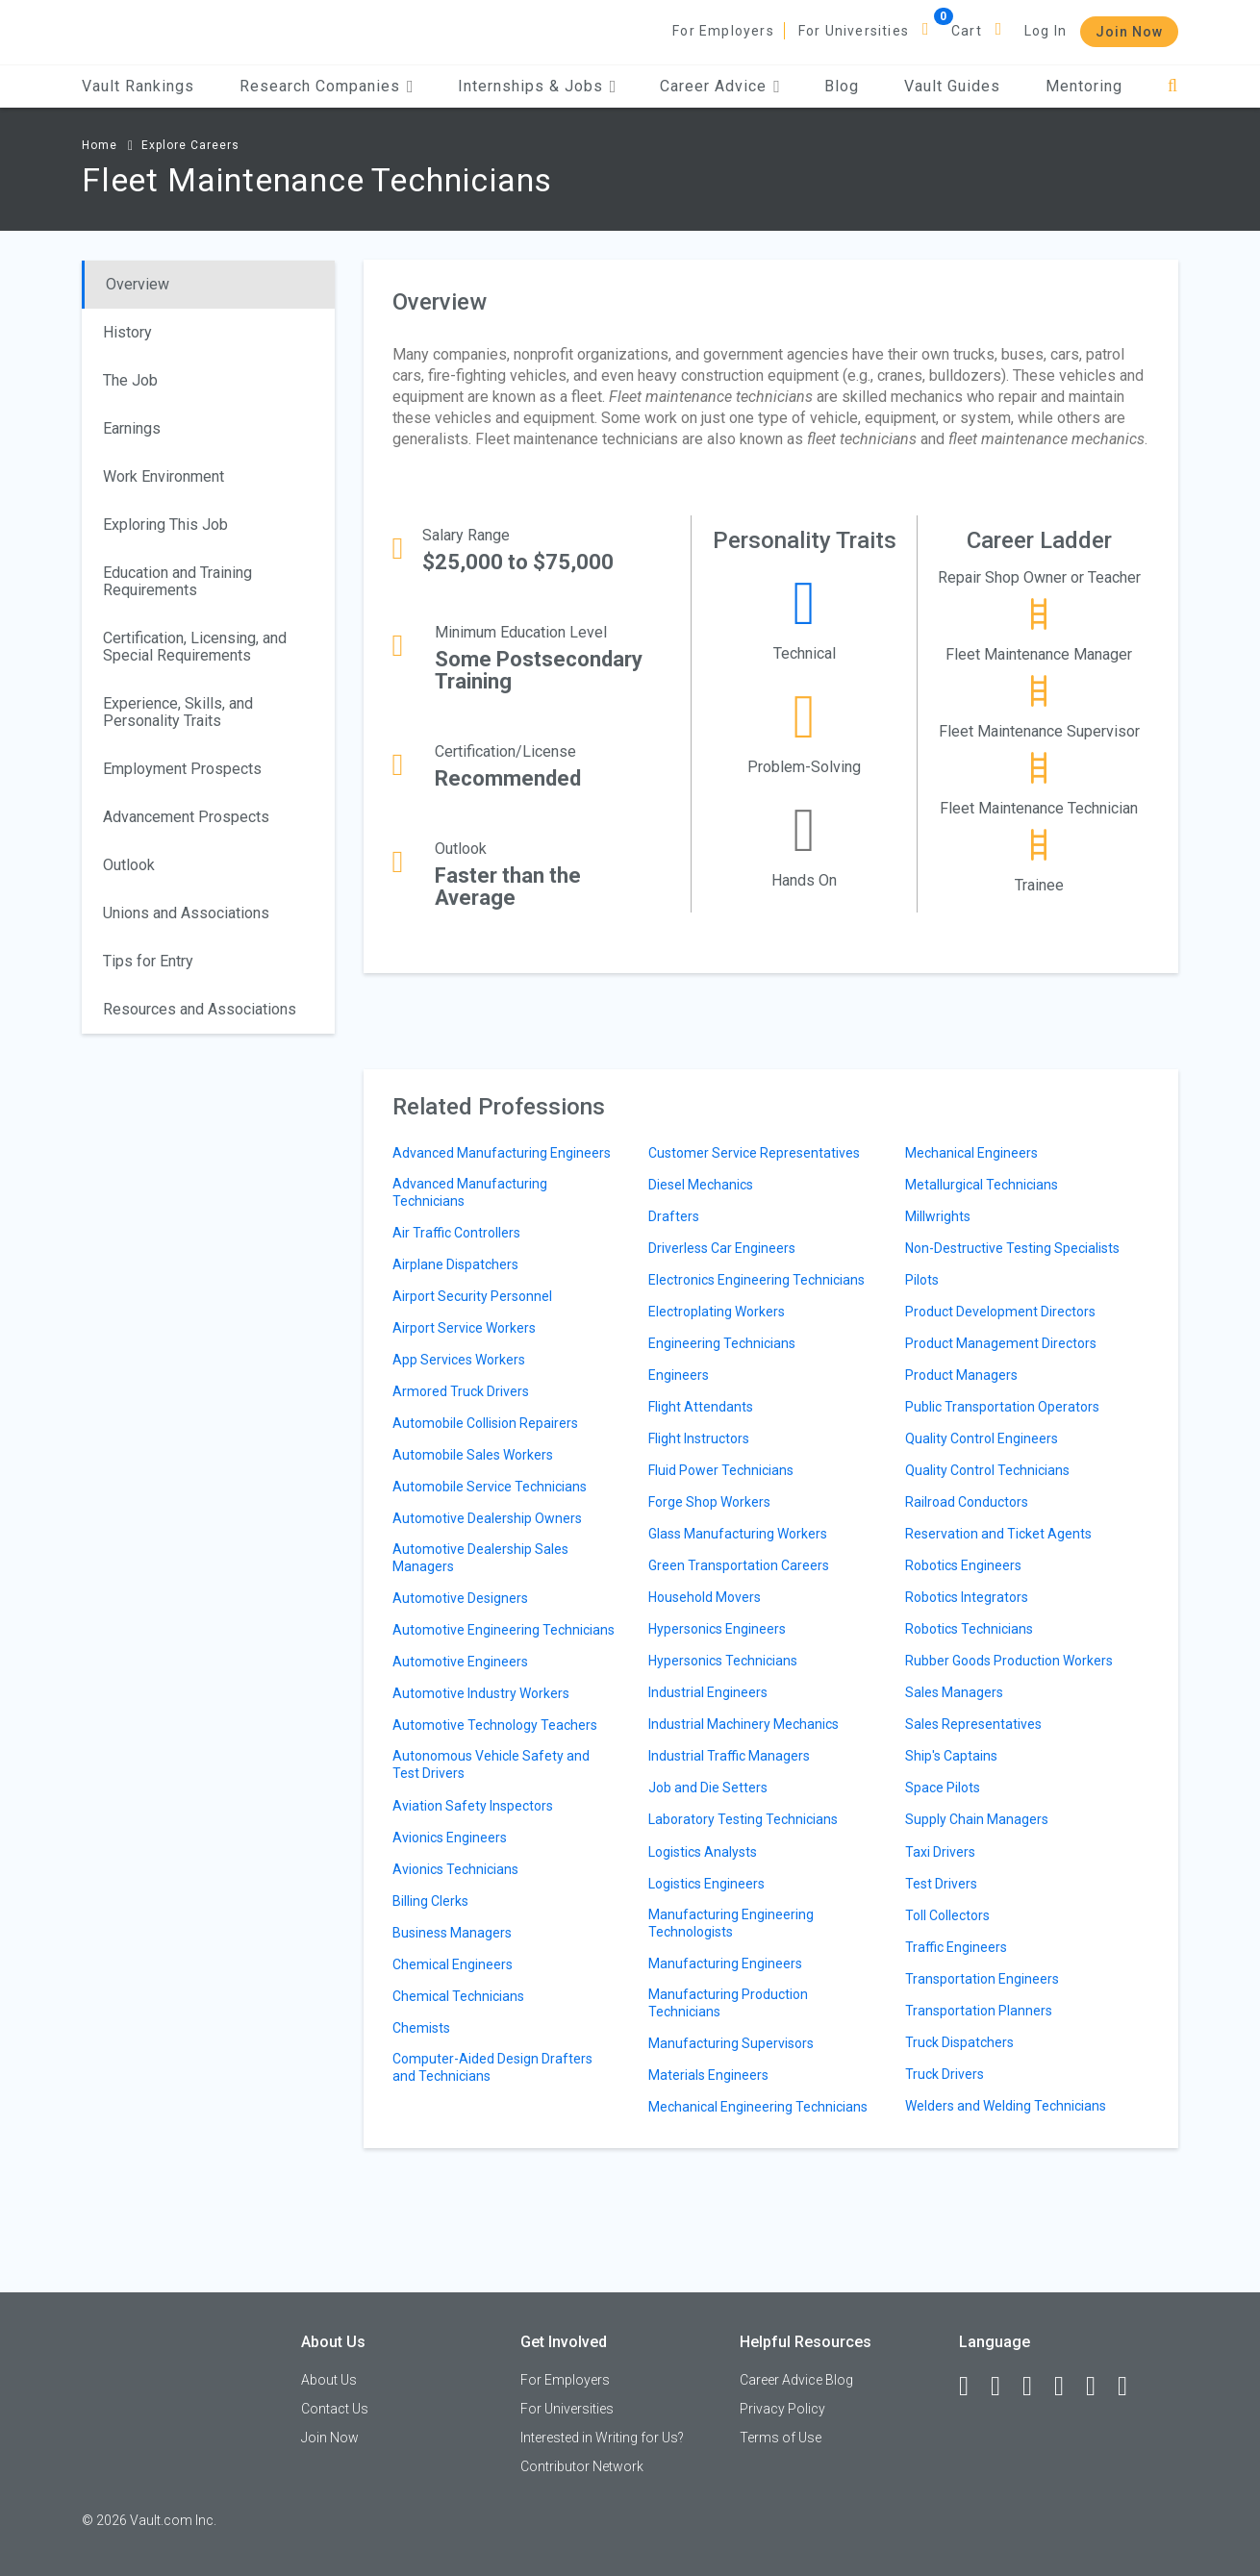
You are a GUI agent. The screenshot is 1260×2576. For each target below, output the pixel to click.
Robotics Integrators (966, 1597)
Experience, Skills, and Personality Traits (178, 712)
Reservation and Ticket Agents (998, 1533)
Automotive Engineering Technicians (503, 1630)
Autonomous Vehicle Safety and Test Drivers (491, 1764)
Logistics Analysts (702, 1852)
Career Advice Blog (796, 2380)
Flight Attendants (700, 1406)
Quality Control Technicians (987, 1470)
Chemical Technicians (458, 1996)
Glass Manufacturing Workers (737, 1533)
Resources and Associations (199, 1009)
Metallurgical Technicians (981, 1184)
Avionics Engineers (449, 1837)
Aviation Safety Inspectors (472, 1805)
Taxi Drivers (940, 1852)
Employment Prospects (182, 769)
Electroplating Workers (716, 1311)
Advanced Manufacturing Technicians (469, 1192)
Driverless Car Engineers (721, 1248)
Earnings (132, 428)
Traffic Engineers (956, 1947)
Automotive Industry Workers (480, 1693)
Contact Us (334, 2408)
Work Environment (163, 476)
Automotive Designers (460, 1598)
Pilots (922, 1280)
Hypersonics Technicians (722, 1660)
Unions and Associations (186, 913)
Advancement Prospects (186, 817)
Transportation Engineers (982, 1979)
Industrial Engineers (708, 1692)
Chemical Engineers (452, 1964)
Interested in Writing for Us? (602, 2437)
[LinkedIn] (1004, 2386)
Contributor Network (581, 2466)
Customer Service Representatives (754, 1153)
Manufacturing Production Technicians (728, 2003)
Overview (137, 284)
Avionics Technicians (455, 1869)
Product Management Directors (1000, 1343)
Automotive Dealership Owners (487, 1518)
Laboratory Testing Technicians (743, 1819)
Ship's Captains (951, 1755)
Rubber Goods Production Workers (1009, 1660)
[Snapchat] (1131, 2386)
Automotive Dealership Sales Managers (480, 1557)
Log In (1045, 30)
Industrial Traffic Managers (729, 1755)
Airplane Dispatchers (455, 1264)
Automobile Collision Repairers (485, 1423)
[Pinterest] (1099, 2386)
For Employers (723, 30)
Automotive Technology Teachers (494, 1725)
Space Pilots (942, 1787)
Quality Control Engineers (981, 1438)
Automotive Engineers (460, 1661)
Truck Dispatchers (959, 2042)
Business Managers (452, 1932)
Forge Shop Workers (709, 1502)
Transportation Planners (978, 2010)
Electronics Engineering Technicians (756, 1280)
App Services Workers (458, 1359)
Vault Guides (952, 86)
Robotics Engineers (963, 1565)
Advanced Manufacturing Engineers (501, 1153)
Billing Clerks (430, 1901)
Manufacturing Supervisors (731, 2043)
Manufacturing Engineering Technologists (731, 1923)
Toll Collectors (947, 1915)
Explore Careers (190, 145)
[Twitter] (1035, 2386)
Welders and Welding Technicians (1005, 2105)
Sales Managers (954, 1692)
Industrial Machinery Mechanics (743, 1724)
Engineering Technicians (721, 1343)
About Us (329, 2380)
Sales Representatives (973, 1724)
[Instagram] (1067, 2386)
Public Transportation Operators (1002, 1406)
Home (99, 145)
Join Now (1129, 31)
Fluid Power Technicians (721, 1470)
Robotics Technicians (969, 1629)
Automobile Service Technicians (489, 1486)
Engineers (678, 1375)
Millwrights (937, 1216)
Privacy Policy (782, 2408)
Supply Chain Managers (976, 1819)
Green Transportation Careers (738, 1565)
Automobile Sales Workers (472, 1455)
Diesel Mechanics (700, 1184)
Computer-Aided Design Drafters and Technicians (492, 2067)
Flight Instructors (698, 1438)
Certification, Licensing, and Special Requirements (195, 646)
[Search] (1173, 86)
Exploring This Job (165, 524)
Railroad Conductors (966, 1502)
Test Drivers (941, 1883)
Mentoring (1084, 86)
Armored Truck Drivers (460, 1391)
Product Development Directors (1000, 1311)
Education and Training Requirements (177, 581)
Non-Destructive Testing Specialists (1012, 1248)
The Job (130, 380)
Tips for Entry (148, 961)
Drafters (673, 1216)
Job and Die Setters (708, 1787)
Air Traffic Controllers (456, 1232)
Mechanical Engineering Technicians (758, 2106)
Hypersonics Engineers (717, 1629)
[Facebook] (972, 2386)
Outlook (129, 865)
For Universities (853, 30)
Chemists (421, 2028)
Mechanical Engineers (971, 1153)
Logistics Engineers (706, 1883)
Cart (966, 30)
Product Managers (961, 1375)
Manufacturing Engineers (725, 1963)
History (127, 332)
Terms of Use (780, 2437)
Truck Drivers (944, 2074)
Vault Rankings (138, 86)
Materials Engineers (708, 2075)
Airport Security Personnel (472, 1296)
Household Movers (704, 1597)
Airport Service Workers (464, 1328)
